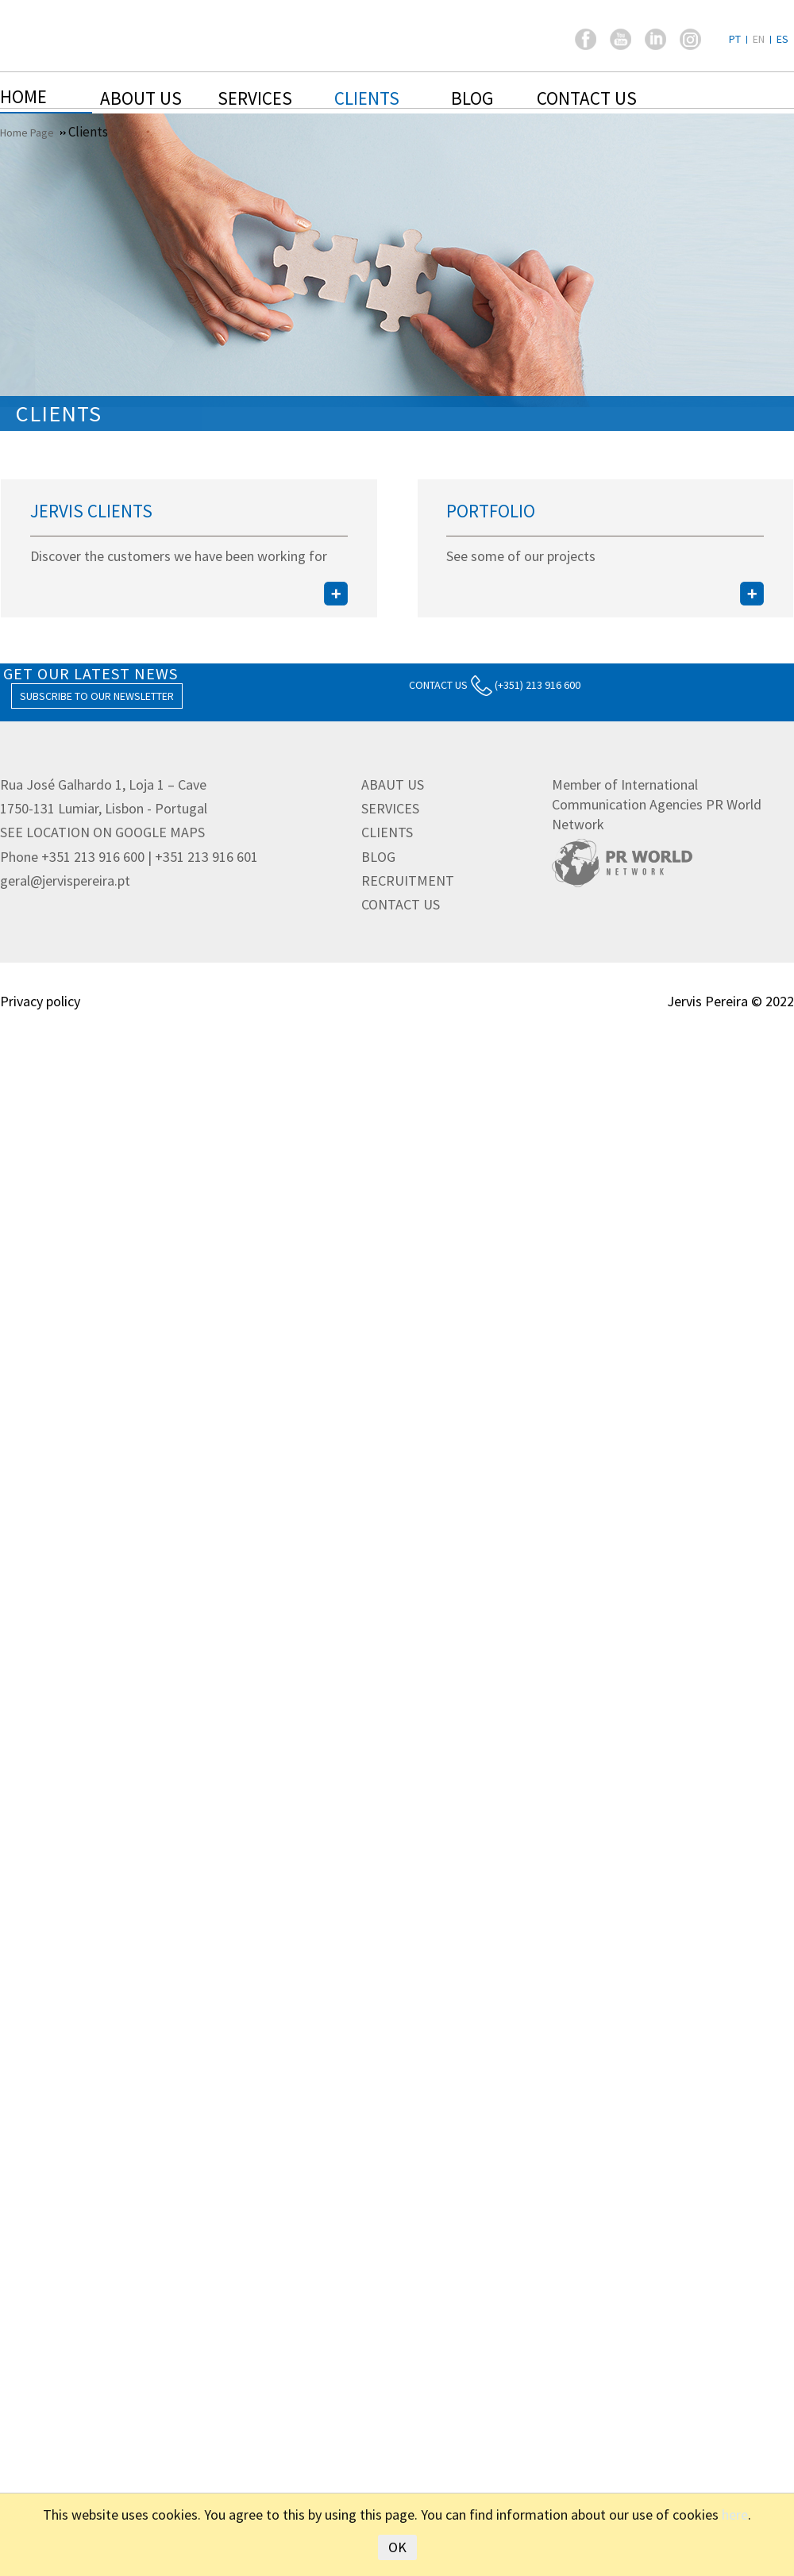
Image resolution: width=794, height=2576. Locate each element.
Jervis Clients (91, 510)
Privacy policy (40, 1001)
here (735, 2514)
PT (735, 39)
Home (23, 96)
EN (759, 39)
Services (255, 98)
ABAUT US (392, 784)
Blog (472, 98)
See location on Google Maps (102, 832)
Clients (366, 98)
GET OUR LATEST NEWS (90, 673)
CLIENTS (387, 832)
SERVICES (390, 808)
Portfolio (490, 510)
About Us (141, 98)
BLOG (378, 857)
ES (782, 39)
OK (397, 2547)
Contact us (587, 98)
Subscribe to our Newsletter (97, 696)
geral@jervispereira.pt (65, 880)
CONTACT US (438, 685)
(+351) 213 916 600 (525, 685)
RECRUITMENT (407, 880)
